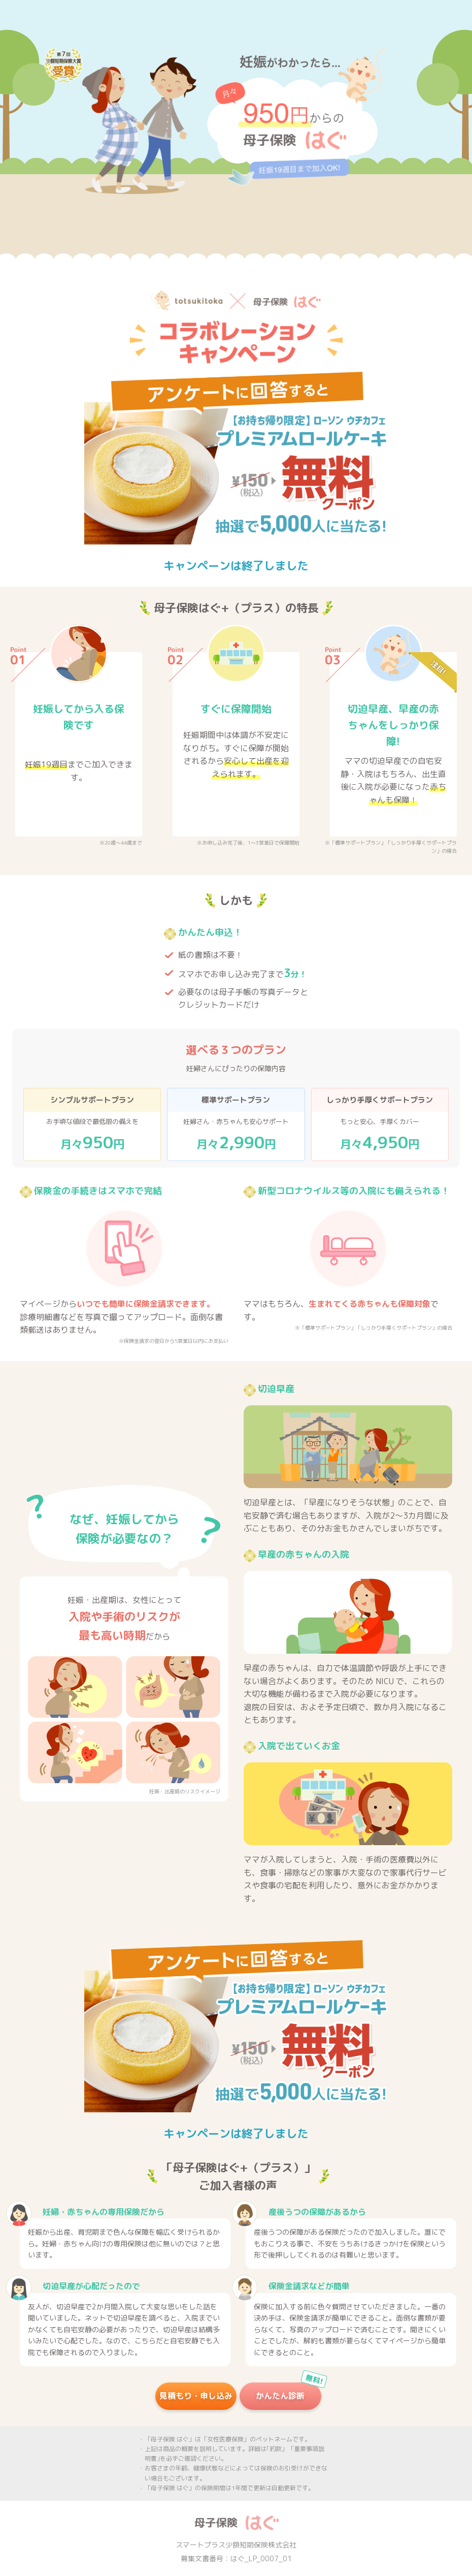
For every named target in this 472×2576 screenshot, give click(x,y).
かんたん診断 (288, 2391)
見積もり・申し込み (195, 2395)
